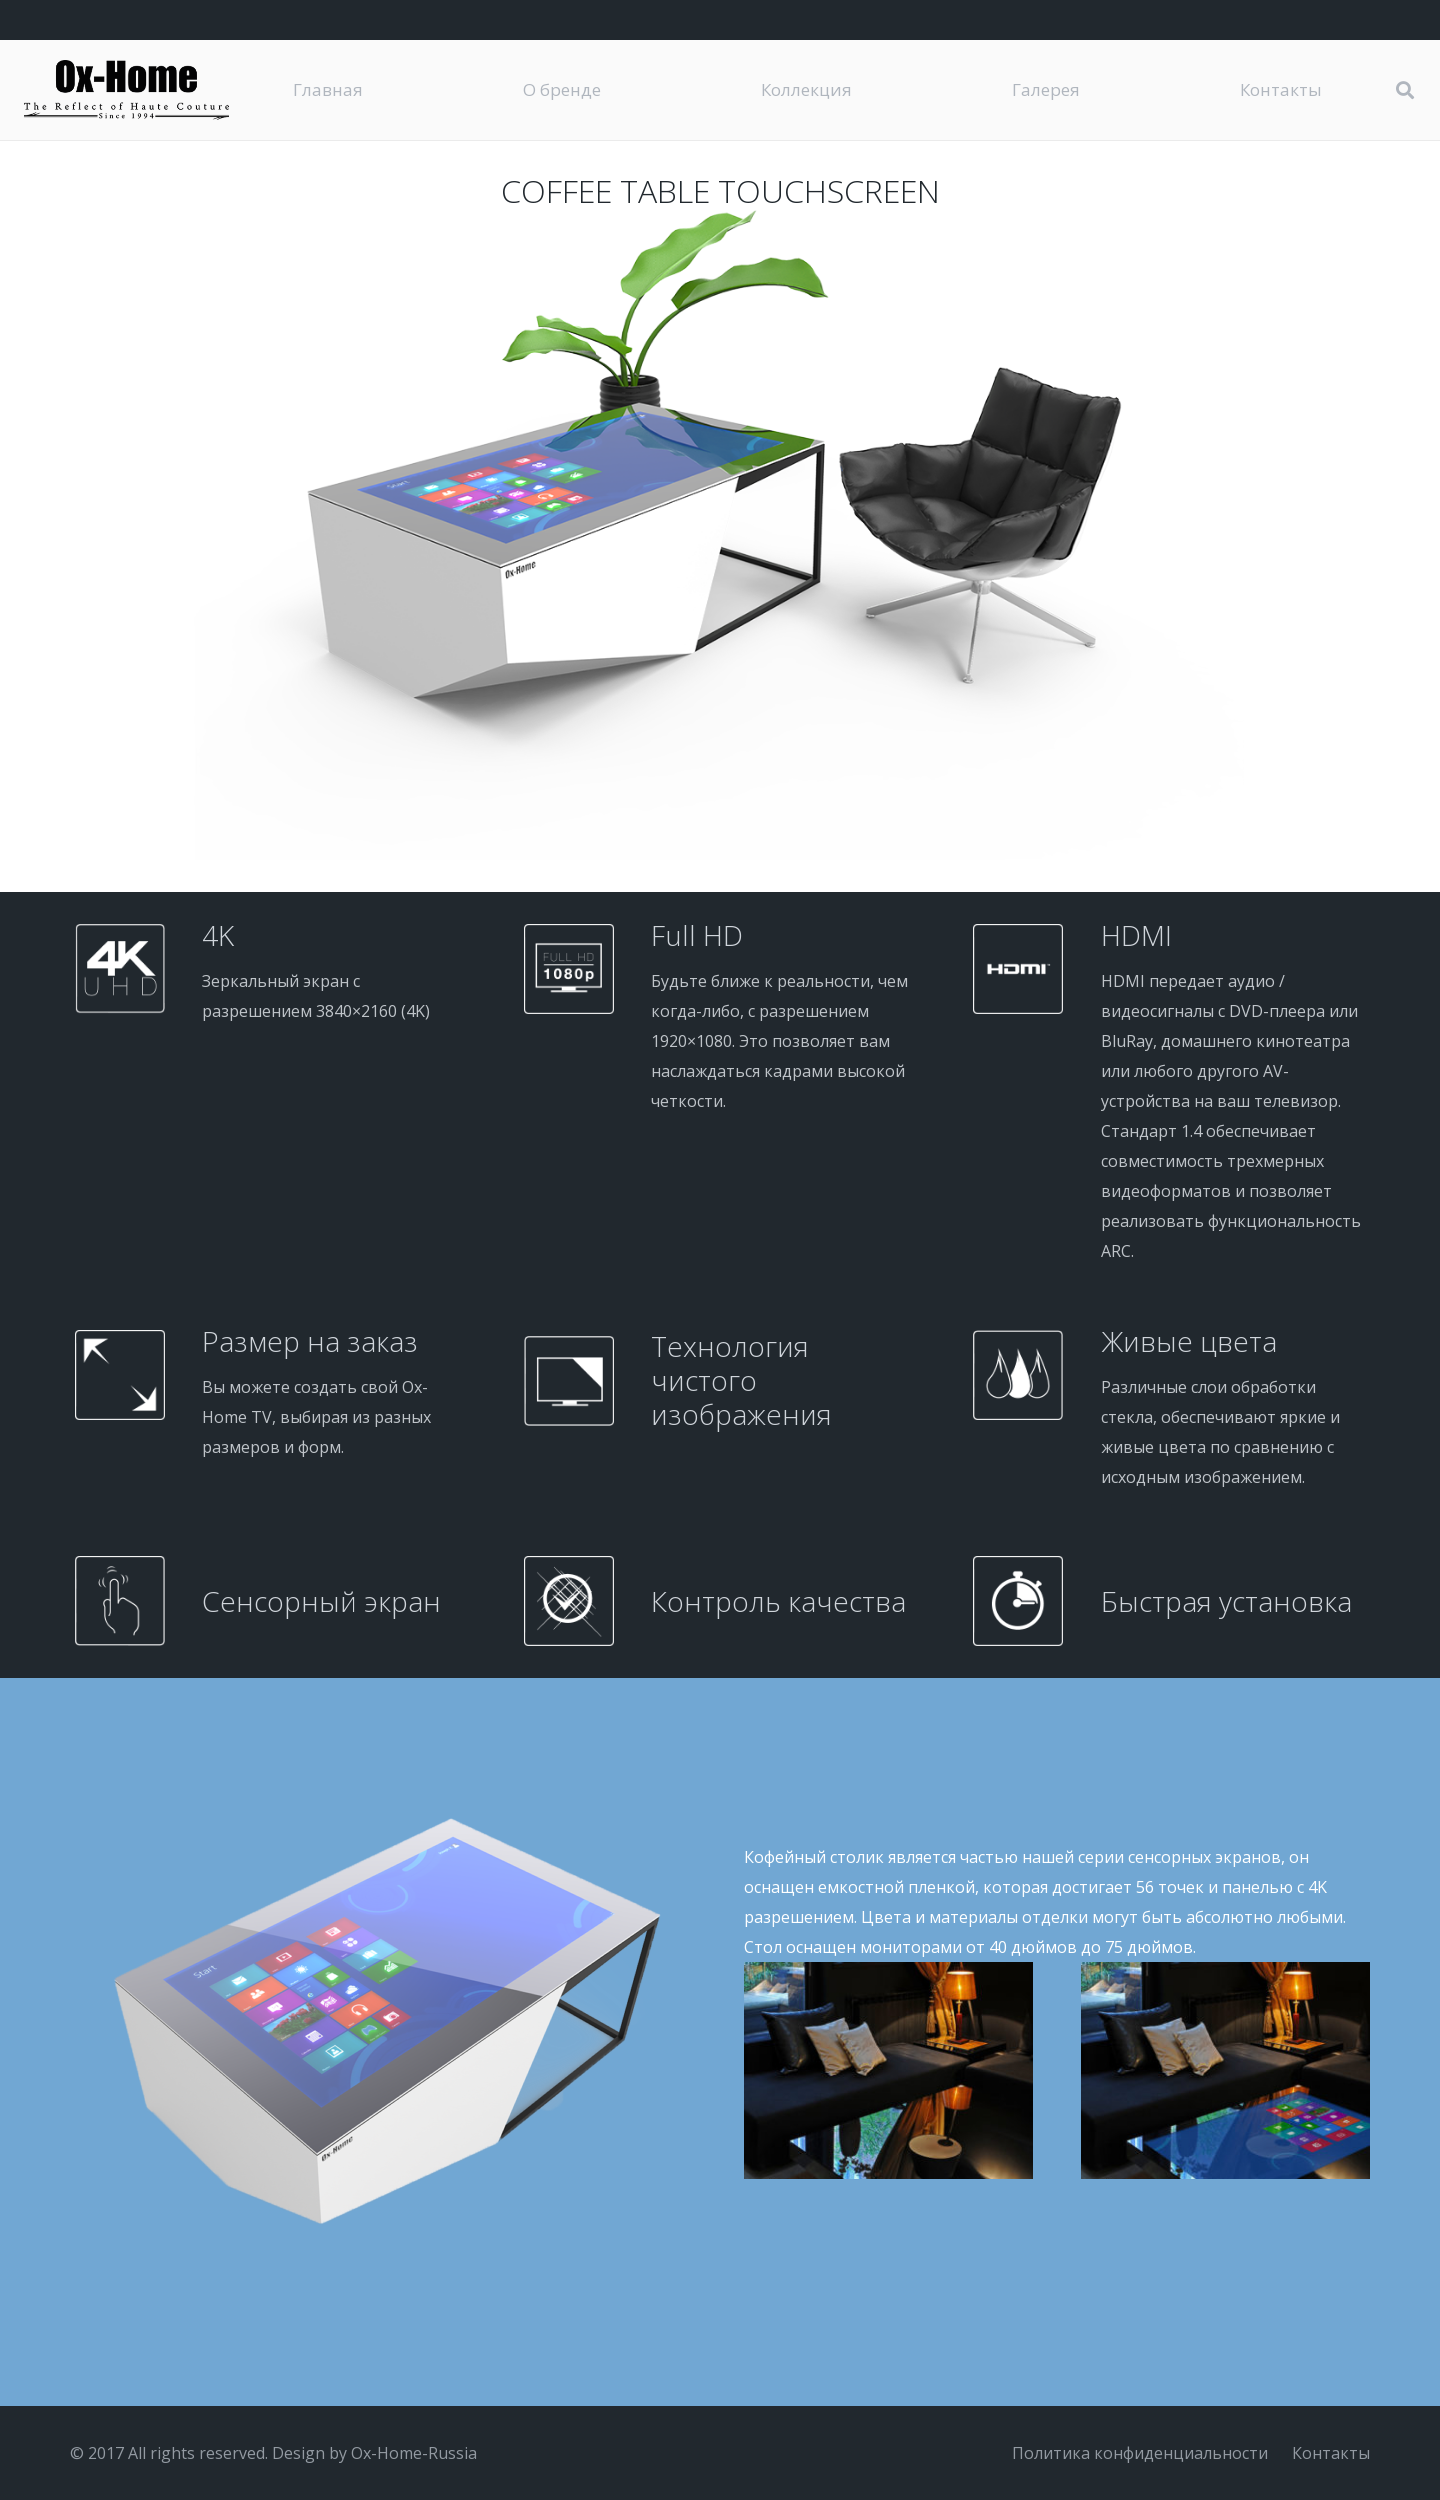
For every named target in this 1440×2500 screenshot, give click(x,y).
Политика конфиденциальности (1140, 2453)
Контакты (1331, 2453)
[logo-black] (126, 90)
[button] (1405, 90)
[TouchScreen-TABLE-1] (1225, 2070)
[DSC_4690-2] (888, 2070)
